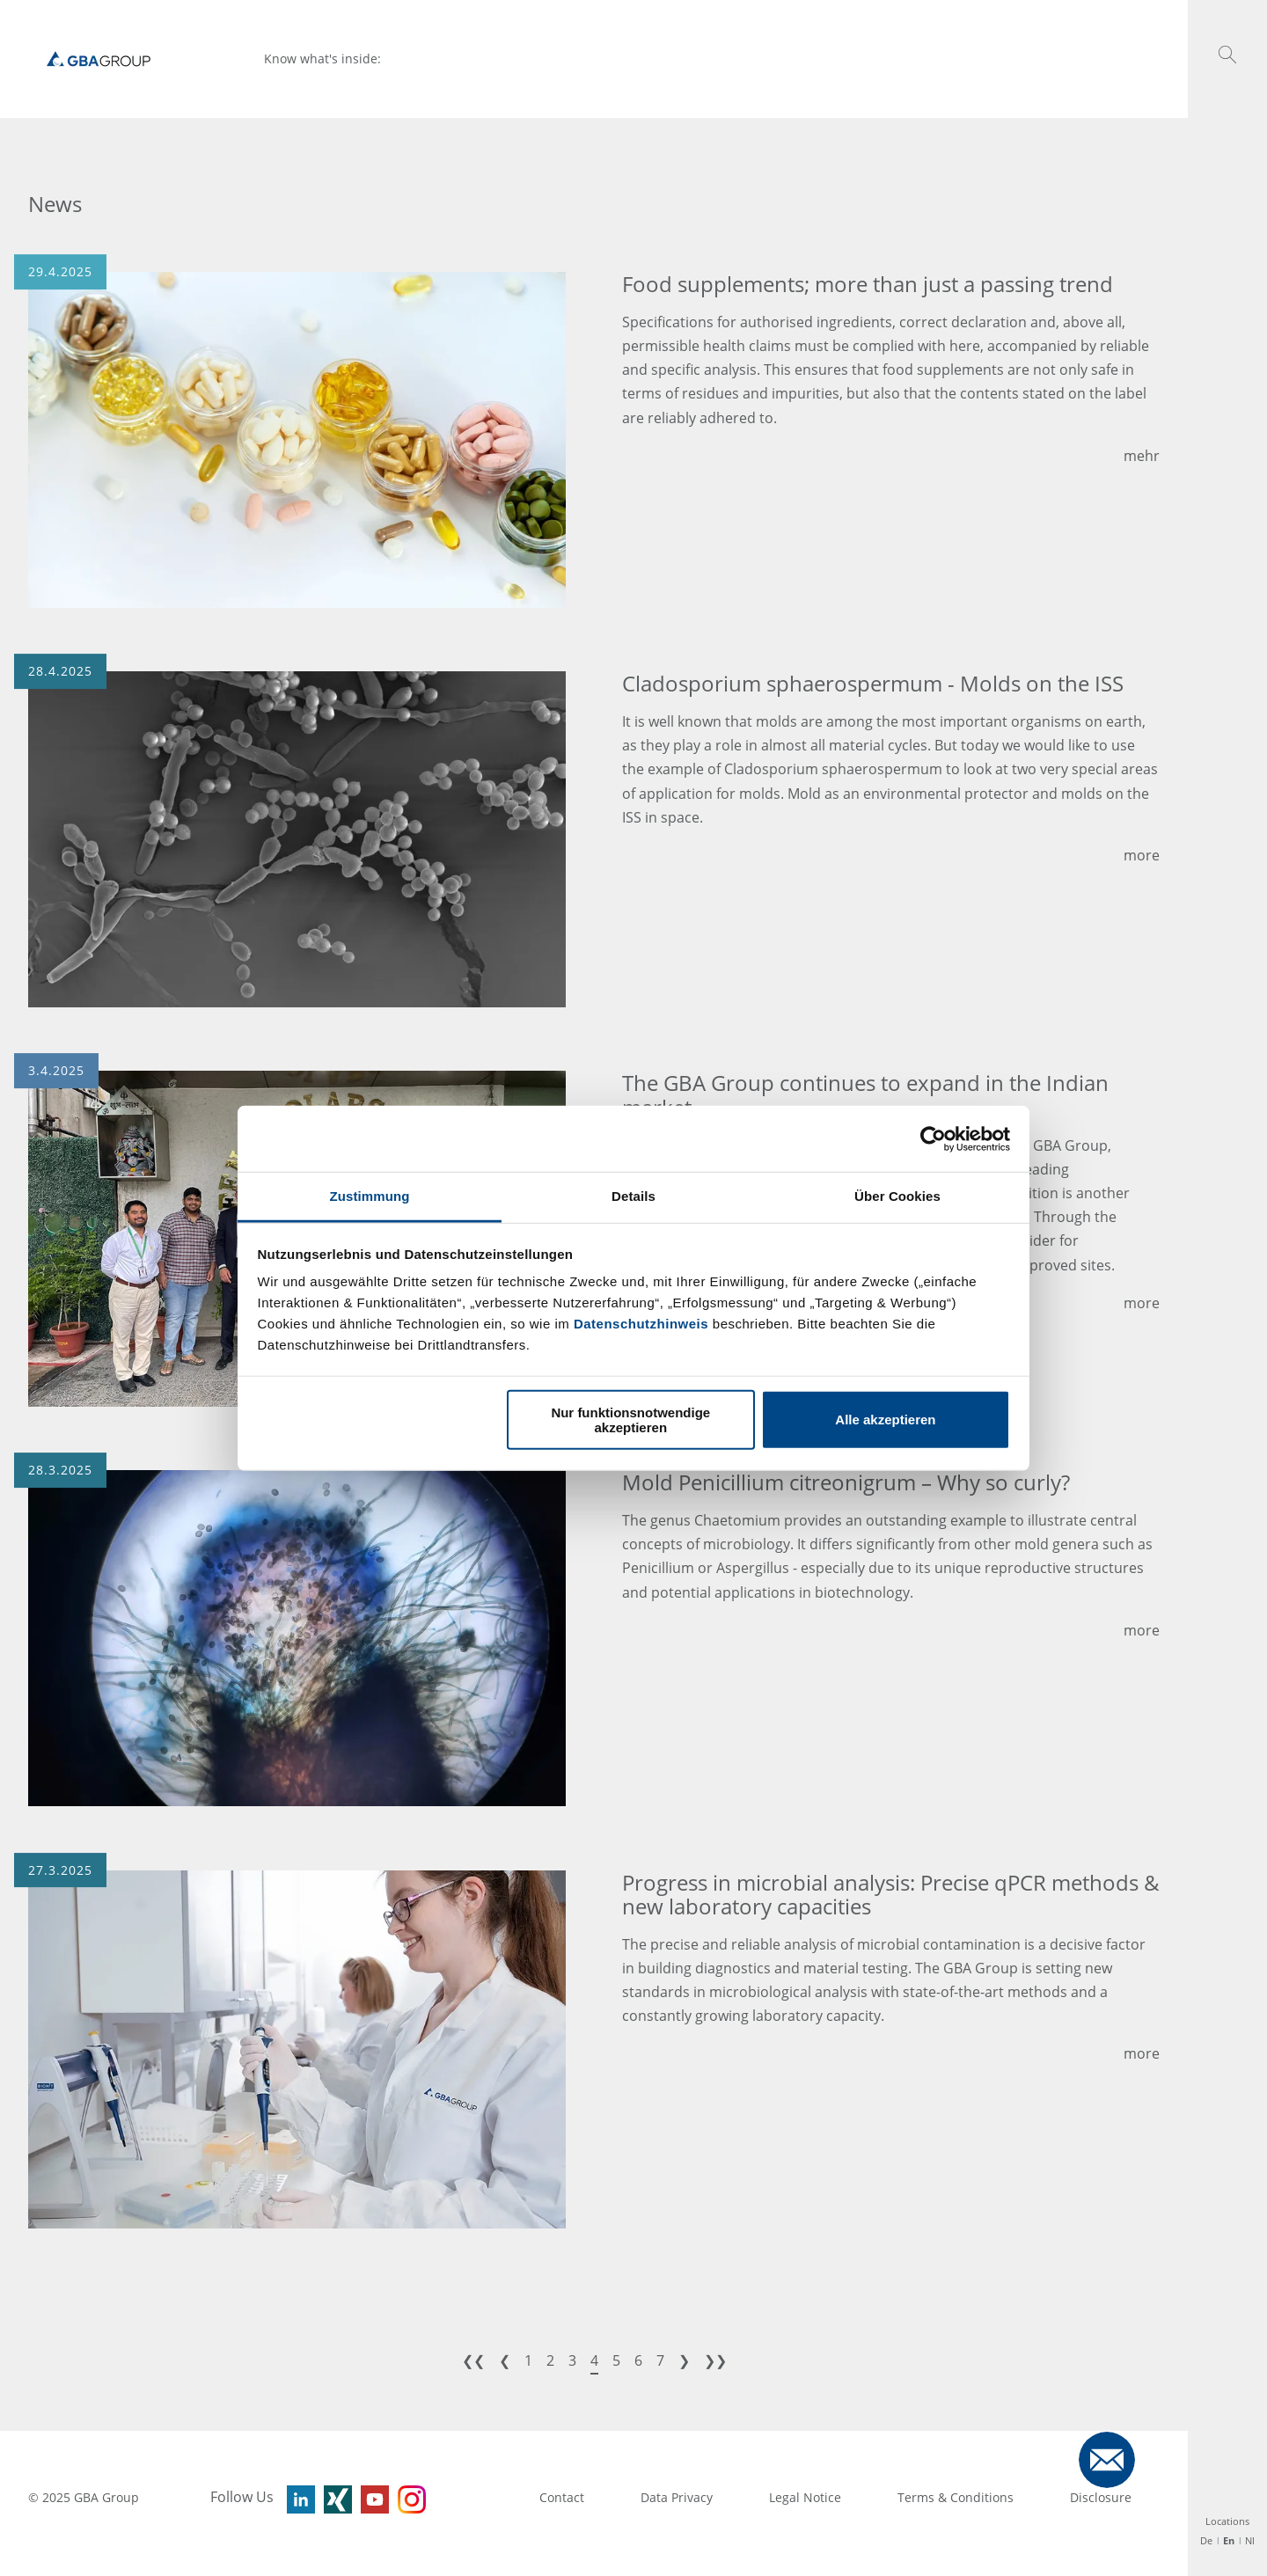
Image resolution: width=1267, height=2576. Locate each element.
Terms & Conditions (955, 2497)
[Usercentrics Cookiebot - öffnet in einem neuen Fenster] (933, 1138)
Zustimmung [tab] (370, 1196)
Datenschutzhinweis (641, 1323)
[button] (1227, 54)
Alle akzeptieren (885, 1419)
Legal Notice (805, 2497)
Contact (561, 2497)
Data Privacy (677, 2497)
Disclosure (1101, 2497)
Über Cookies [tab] (897, 1196)
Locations (1227, 2521)
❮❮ (473, 2360)
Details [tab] (633, 1196)
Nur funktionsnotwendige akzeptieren (630, 1419)
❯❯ (715, 2360)
